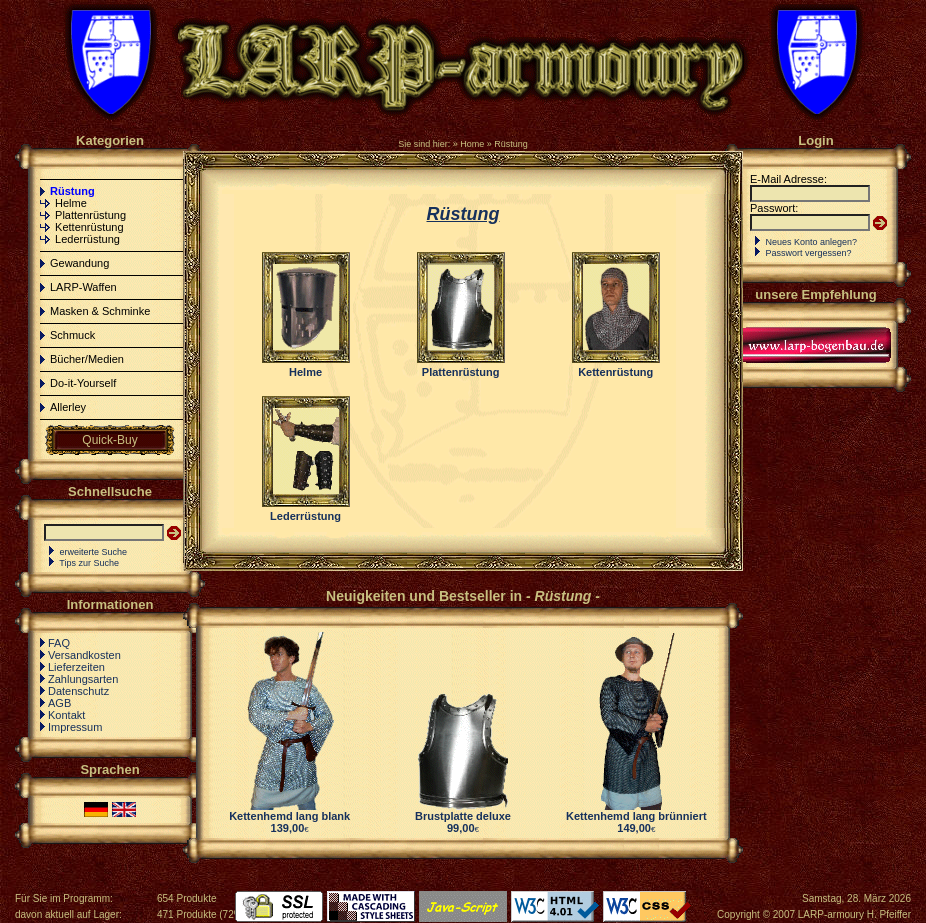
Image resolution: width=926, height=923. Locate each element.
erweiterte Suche (94, 552)
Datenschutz (78, 691)
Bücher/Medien (87, 359)
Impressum (75, 727)
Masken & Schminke (100, 311)
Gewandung (79, 263)
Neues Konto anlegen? (812, 242)
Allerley (68, 407)
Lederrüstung (87, 239)
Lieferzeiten (76, 667)
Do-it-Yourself (83, 383)
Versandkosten (84, 655)
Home (472, 144)
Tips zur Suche (89, 563)
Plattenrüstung (90, 215)
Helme (71, 203)
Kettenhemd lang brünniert (636, 816)
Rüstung (511, 144)
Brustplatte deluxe (463, 816)
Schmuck (72, 335)
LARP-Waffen (83, 287)
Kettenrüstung (89, 227)
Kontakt (66, 715)
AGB (59, 703)
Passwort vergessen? (809, 253)
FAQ (59, 643)
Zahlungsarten (83, 679)
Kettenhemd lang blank (289, 816)
